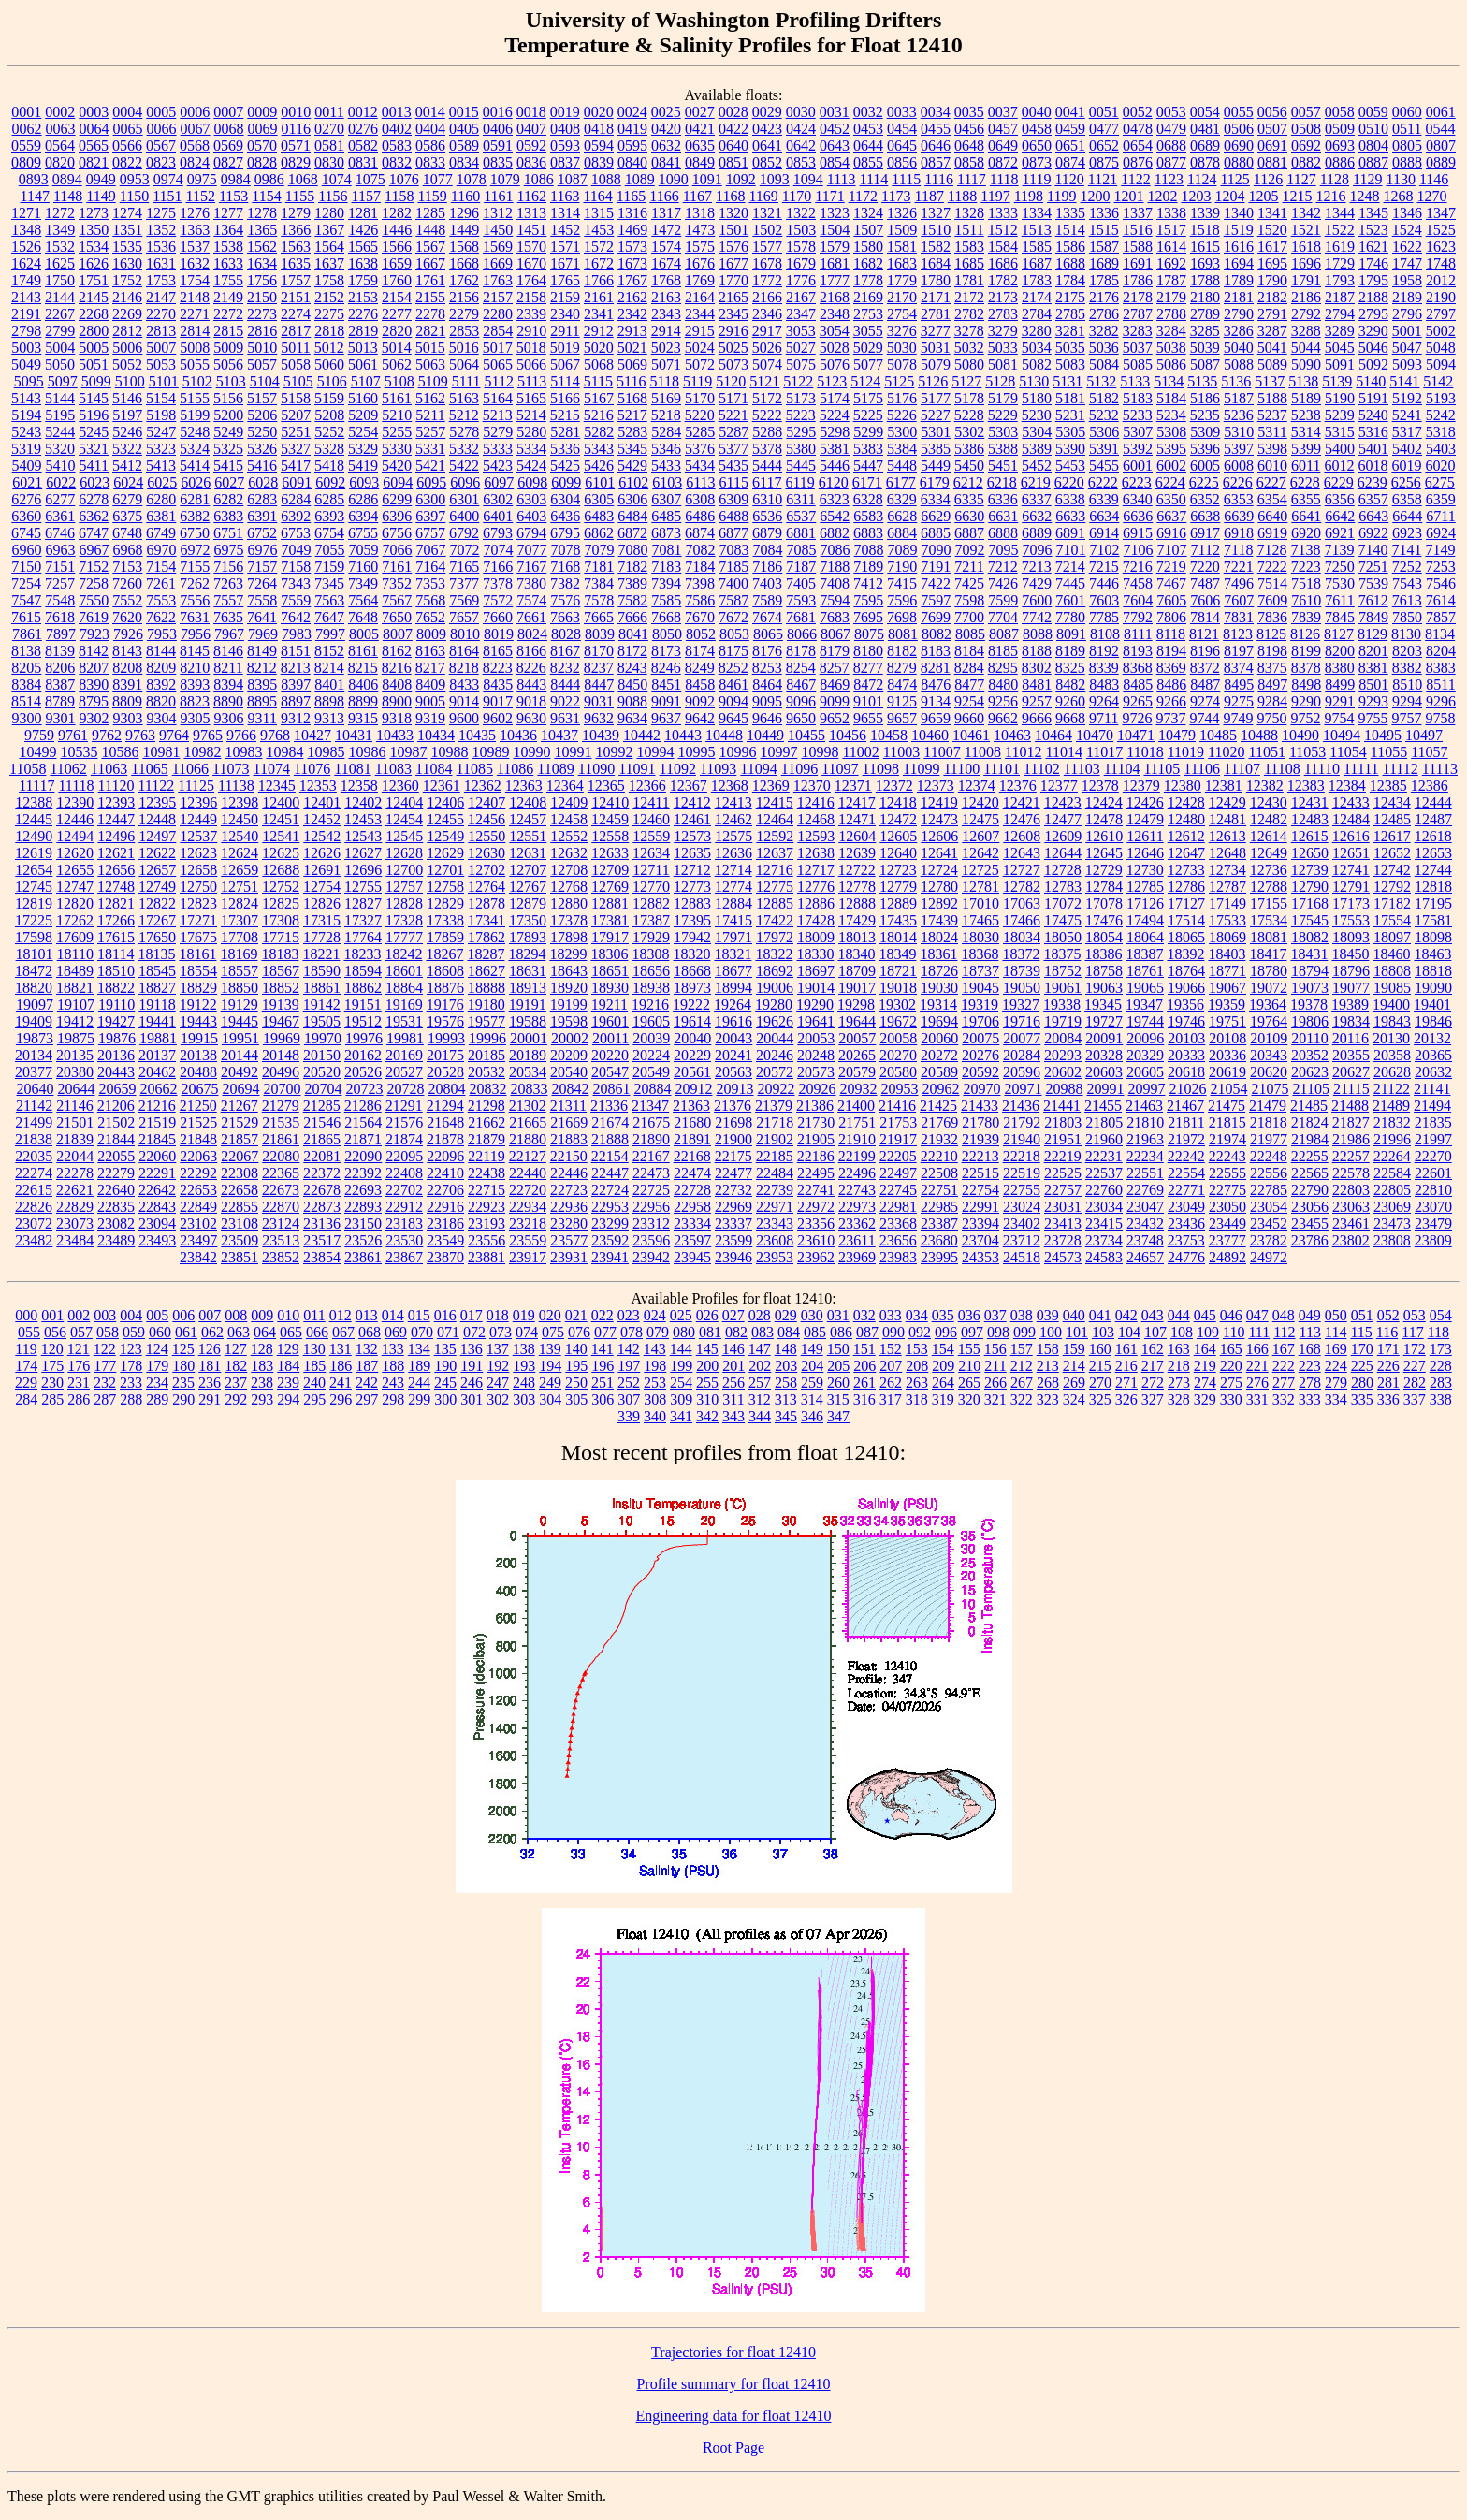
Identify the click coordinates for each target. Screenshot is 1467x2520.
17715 (280, 937)
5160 (363, 398)
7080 (633, 550)
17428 (816, 920)
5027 (801, 348)
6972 (196, 550)
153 (917, 1349)
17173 (1351, 903)
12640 (898, 853)
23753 (1186, 1240)
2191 (26, 314)
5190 (1340, 398)
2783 (1003, 314)
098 (998, 1332)
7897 (61, 634)
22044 (75, 1156)
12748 (116, 887)
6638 (1205, 516)
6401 (498, 516)
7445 (1070, 583)
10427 (312, 735)
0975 (202, 179)
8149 (262, 651)
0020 (599, 112)
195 (576, 1366)
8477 (969, 684)
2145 (94, 297)
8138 (26, 651)
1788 (1205, 280)
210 (969, 1366)
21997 (1433, 1139)
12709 (610, 870)
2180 (1205, 297)
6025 (162, 482)
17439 (939, 920)
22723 (569, 1190)
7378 (498, 583)
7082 (701, 550)
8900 (397, 701)
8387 (60, 684)
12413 (733, 802)
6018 (1372, 465)
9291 (1340, 701)
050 (1336, 1315)
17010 (980, 903)
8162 (397, 651)
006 (183, 1315)
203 (786, 1366)
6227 (1271, 482)
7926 (128, 634)
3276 (902, 331)
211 (995, 1366)
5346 (666, 449)
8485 (1138, 684)
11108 (1282, 769)
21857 (239, 1139)
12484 (1351, 819)
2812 (127, 331)
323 (1048, 1399)
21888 (610, 1139)
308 (655, 1399)
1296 (464, 213)
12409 (569, 802)
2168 (835, 297)
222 (1283, 1366)
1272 (60, 213)
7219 (1171, 567)
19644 (857, 1021)
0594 (599, 145)
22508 (939, 1173)
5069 (632, 364)
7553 (161, 600)
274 (1205, 1383)
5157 (262, 398)
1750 (60, 280)
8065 (768, 634)
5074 (767, 364)
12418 (898, 802)
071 (448, 1332)
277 (1283, 1383)
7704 (1003, 617)
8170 (599, 651)
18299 (568, 954)
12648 (1227, 853)
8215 (363, 668)
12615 (1310, 836)
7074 (499, 550)
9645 (733, 718)
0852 (767, 162)
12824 (239, 903)
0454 (902, 129)
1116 (938, 179)
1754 (195, 280)
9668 (1070, 718)
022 (602, 1315)
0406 (498, 129)
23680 (939, 1240)
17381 (610, 920)
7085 (802, 550)
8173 (666, 651)
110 (1233, 1332)
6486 (700, 516)
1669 (498, 263)
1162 (531, 196)
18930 (610, 988)
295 (314, 1399)
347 (838, 1416)
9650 (801, 718)
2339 (531, 314)
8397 (296, 684)
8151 (296, 651)
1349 (60, 230)
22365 (280, 1173)
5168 (632, 398)
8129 (1372, 634)
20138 (198, 1055)
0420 (666, 129)
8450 (632, 684)
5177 (936, 398)
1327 (936, 213)
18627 (486, 971)
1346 (1407, 213)
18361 (938, 954)
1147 (35, 196)
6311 (800, 499)
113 (1310, 1332)
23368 (898, 1223)
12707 (527, 870)
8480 (1003, 684)
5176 (902, 398)
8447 (599, 684)
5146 (127, 398)
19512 (363, 1021)
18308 (650, 954)
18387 (1144, 954)
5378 (767, 449)
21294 (445, 1106)
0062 (27, 129)
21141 (1432, 1089)
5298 (835, 432)
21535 (280, 1122)
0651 (1070, 145)
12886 (816, 903)
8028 (566, 634)
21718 (774, 1122)
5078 (902, 364)
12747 (75, 887)
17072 (1063, 903)
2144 (60, 297)
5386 (969, 449)
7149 (1440, 550)
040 (1074, 1315)
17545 (1310, 920)
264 (943, 1383)
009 (262, 1315)
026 (707, 1315)
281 (1388, 1383)
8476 (936, 684)
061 (186, 1332)
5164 (498, 398)
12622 (157, 853)
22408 (404, 1173)
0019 (565, 112)
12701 (445, 870)
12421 (1021, 802)
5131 (1067, 381)
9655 (868, 718)
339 (628, 1416)
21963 (1145, 1139)
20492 (239, 1072)
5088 (1239, 364)
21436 (1020, 1106)
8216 (397, 668)
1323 (835, 213)
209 (943, 1366)
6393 (329, 516)
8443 (531, 684)
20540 (569, 1072)
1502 (767, 230)
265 (969, 1383)
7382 (565, 583)
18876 (445, 988)
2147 (161, 297)
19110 (116, 1004)
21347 (650, 1106)
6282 (228, 499)
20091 (1104, 1038)
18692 (774, 971)
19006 (774, 988)
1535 (127, 247)
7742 (1037, 617)
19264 (732, 1004)
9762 (107, 735)
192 (498, 1366)
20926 (816, 1089)
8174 (700, 651)
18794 (1310, 971)
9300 (27, 718)
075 (553, 1332)
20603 (1104, 1072)
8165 (498, 651)
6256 (1406, 482)
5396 (1205, 449)
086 (841, 1332)
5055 (195, 364)
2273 (262, 314)
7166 (498, 567)
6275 (1440, 482)
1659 (397, 263)
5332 (464, 449)
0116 (296, 129)
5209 (363, 415)
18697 (816, 971)
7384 (599, 583)
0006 (195, 112)
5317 (1407, 432)
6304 (565, 499)
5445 (801, 465)
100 (1050, 1332)
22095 (404, 1156)
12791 (1351, 887)
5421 (430, 465)
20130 (1391, 1038)
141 (602, 1349)
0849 (700, 162)
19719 (1063, 1021)
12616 (1351, 836)
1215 (1298, 196)
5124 (865, 381)
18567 (280, 971)
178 (131, 1366)
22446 (569, 1173)
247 (498, 1383)
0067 (196, 129)
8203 (1407, 651)
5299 (868, 432)
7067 (431, 550)
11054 (1347, 752)
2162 (632, 297)
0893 (34, 179)
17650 (157, 937)
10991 (572, 752)
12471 (857, 819)
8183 (936, 651)
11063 (109, 769)
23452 (1268, 1223)
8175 (733, 651)
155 (969, 1349)
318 (917, 1399)
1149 (100, 196)
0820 (60, 162)
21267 (239, 1106)
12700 (404, 870)
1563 (296, 247)
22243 (1227, 1156)
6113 (700, 482)
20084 (1063, 1038)
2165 (733, 297)
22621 (75, 1190)
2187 (1340, 297)
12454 (404, 819)
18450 (1350, 954)
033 (890, 1315)
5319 (26, 449)
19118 (156, 1004)
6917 (1205, 533)
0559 (26, 145)
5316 (1373, 432)
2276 (363, 314)
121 (78, 1349)
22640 (116, 1190)
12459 (610, 819)
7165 (464, 567)
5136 (1236, 381)
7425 (969, 583)
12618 (1433, 836)
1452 (565, 230)
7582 (632, 600)
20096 (1145, 1038)
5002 (1441, 331)
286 (78, 1399)
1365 (262, 230)
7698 (902, 617)
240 (314, 1383)
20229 (692, 1055)
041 (1100, 1315)
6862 (599, 533)
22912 (404, 1207)
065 (291, 1332)
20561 (692, 1072)
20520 (322, 1072)
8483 (1104, 684)
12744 (1433, 870)
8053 (734, 634)
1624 (26, 263)
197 (628, 1366)
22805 (1392, 1190)
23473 (1392, 1223)
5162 (430, 398)
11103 (1082, 769)
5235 (1205, 415)
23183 (404, 1223)
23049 (1186, 1207)
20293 (1063, 1055)
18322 (773, 954)
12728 (1063, 870)
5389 (1037, 449)
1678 (767, 263)
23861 (363, 1257)
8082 (936, 634)
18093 (1351, 937)
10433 (395, 735)
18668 (692, 971)
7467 (1171, 583)
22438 (486, 1173)
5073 (733, 364)
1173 (895, 196)
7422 (936, 583)
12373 (935, 786)
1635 (296, 263)
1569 (498, 247)
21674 (610, 1122)
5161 (397, 398)
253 (655, 1383)
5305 (1070, 432)
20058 (898, 1038)
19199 (569, 1004)
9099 (835, 701)
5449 (936, 465)
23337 (733, 1223)
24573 (1063, 1257)
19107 (75, 1004)
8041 (633, 634)
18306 (609, 954)
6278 (94, 499)
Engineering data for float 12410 (734, 2416)
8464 (767, 684)
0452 (835, 129)
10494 (1341, 735)
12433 (1351, 802)
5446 (835, 465)
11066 (190, 769)
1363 (195, 230)
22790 (1310, 1190)
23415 (1104, 1223)
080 (684, 1332)
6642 (1340, 516)
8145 (195, 651)
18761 (1145, 971)
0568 (195, 145)
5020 (599, 348)
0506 (1239, 129)
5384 (902, 449)
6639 (1239, 516)
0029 (767, 112)
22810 (1433, 1190)
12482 (1268, 819)
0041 (1070, 112)
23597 (692, 1240)
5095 (29, 381)
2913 (632, 331)
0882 (1306, 162)
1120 (1068, 179)
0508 (1306, 129)
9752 (1305, 718)
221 (1257, 1366)
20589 (939, 1072)
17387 (651, 920)
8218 (464, 668)
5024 (700, 348)
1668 (464, 263)
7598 (969, 600)
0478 (1138, 129)
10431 (353, 735)
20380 (75, 1072)
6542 (835, 516)
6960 (27, 550)
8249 (700, 668)
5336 (565, 449)
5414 (195, 465)
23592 (610, 1240)
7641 (262, 617)
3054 (835, 331)
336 (1388, 1399)
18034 (1021, 937)
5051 (94, 364)
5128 (1000, 381)
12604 (857, 836)
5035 (1070, 348)
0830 (329, 162)
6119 (799, 482)
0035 (969, 112)
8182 (902, 651)
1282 (397, 213)
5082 (1037, 364)
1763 (498, 280)
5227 (936, 415)
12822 (157, 903)
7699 (936, 617)
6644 (1407, 516)
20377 (33, 1072)
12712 (692, 870)
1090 (674, 179)
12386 (1429, 786)
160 (1100, 1349)
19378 (1309, 1004)
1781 (969, 280)
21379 (773, 1106)
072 (474, 1332)
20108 (1227, 1038)
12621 (116, 853)
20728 (405, 1089)
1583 (969, 247)
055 (29, 1332)
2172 (969, 297)
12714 (733, 870)
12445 (33, 819)
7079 (600, 550)
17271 (198, 920)
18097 (1392, 937)
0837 (565, 162)
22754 (980, 1190)
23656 (898, 1240)
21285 (322, 1106)
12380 (1182, 786)
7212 (1003, 567)
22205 (898, 1156)
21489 (1391, 1106)
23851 (239, 1257)
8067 (835, 634)
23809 (1433, 1240)
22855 (239, 1207)
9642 (700, 718)
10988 (449, 752)
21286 (363, 1106)
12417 (857, 802)
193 (524, 1366)
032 (864, 1315)
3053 (801, 331)
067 (343, 1332)
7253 (1441, 567)
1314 (565, 213)
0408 (565, 129)
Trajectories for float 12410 (733, 2352)
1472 (666, 230)
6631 (1003, 516)
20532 (486, 1072)
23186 (445, 1223)
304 (550, 1399)
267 (1021, 1383)
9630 (531, 718)
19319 (979, 1004)
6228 (1305, 482)
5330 (397, 449)
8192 (1104, 651)
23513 (280, 1240)
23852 (280, 1257)
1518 (1205, 230)
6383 (228, 516)
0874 (1070, 162)
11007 (941, 752)
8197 (1239, 651)
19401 (1432, 1004)
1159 (431, 196)
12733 (1186, 870)
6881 (801, 533)
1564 (329, 247)
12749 (157, 887)
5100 (130, 381)
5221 (733, 415)
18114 (115, 954)
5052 (127, 364)
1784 (1070, 280)
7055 (330, 550)
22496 (857, 1173)
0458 (1037, 129)
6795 (565, 533)
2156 (464, 297)
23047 (1145, 1207)
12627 (363, 853)
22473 (651, 1173)
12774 (733, 887)
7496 (1239, 583)
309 (681, 1399)
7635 (228, 617)
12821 (116, 903)
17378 (569, 920)
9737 (1170, 718)
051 (1362, 1315)
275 (1231, 1383)
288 (131, 1399)
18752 (1063, 971)
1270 (1432, 196)
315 (838, 1399)
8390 (94, 684)
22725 (651, 1190)
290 (183, 1399)
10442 (642, 735)
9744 (1204, 718)
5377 (733, 449)
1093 (775, 179)
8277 (868, 668)
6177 (901, 482)
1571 (565, 247)
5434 (700, 465)
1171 (829, 196)
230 (52, 1383)
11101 (1001, 769)
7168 (565, 567)
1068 (303, 179)
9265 (1138, 701)
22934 (527, 1207)
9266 (1171, 701)
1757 (296, 280)
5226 (902, 415)
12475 (980, 819)
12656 (116, 870)
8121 (1204, 634)
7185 (733, 567)
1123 (1169, 179)
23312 (651, 1223)
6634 (1104, 516)
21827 (1351, 1122)
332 (1283, 1399)
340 (655, 1416)
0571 (296, 145)
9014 (464, 701)
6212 (968, 482)
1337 (1138, 213)
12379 (1141, 786)
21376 (732, 1106)
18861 (322, 988)
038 (1021, 1315)
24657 (1145, 1257)
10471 (1136, 735)
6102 (633, 482)
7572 (498, 600)
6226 (1238, 482)
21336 (609, 1106)
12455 (445, 819)
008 (236, 1315)
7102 (1105, 550)
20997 (1146, 1089)
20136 (116, 1055)
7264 (262, 583)
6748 (127, 533)
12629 (445, 853)
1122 (1135, 179)
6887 (969, 533)
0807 (1441, 145)
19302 (897, 1004)
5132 (1101, 381)
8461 (733, 684)
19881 (158, 1038)
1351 (127, 230)
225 (1362, 1366)
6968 (128, 550)
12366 (647, 786)
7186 (767, 567)
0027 (700, 112)
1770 (733, 280)
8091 (1071, 634)
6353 (1239, 499)
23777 (1227, 1240)
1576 (733, 247)
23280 (569, 1223)
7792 (1138, 617)
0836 (531, 162)
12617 (1392, 836)
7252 (1407, 567)
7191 (936, 567)
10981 (161, 752)
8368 (1138, 668)
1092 (741, 179)
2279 (464, 314)
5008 (195, 348)
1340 (1239, 213)
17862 (486, 937)
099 (1024, 1332)
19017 (857, 988)
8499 (1340, 684)
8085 (970, 634)
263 (917, 1383)
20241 (733, 1055)
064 (265, 1332)
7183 (666, 567)
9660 (969, 718)
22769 (1145, 1190)
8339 (1104, 668)
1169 (762, 196)
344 (759, 1416)
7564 (363, 600)
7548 (60, 600)
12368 (729, 786)
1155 (299, 196)
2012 (1441, 280)
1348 (26, 230)
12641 (939, 853)
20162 (363, 1055)
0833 (430, 162)
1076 (404, 179)
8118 (1170, 634)
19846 (1433, 1021)
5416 (262, 465)
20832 (487, 1089)
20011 (610, 1038)
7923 (94, 634)
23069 (1392, 1207)
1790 (1272, 280)
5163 (464, 398)
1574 (666, 247)
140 (576, 1349)
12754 (322, 887)
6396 (397, 516)
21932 (939, 1139)
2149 (228, 297)
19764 (1268, 1021)
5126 (933, 381)
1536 (161, 247)
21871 (363, 1139)
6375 (127, 516)
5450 (969, 465)
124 (157, 1349)
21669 (569, 1122)
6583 (868, 516)
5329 (363, 449)
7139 (1339, 550)
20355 (1351, 1055)
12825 (280, 903)
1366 (296, 230)
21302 (527, 1106)
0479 (1171, 129)
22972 (816, 1207)
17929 (651, 937)
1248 (1365, 196)
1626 (94, 263)
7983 (297, 634)
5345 (632, 449)
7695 (868, 617)
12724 (939, 870)
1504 (835, 230)
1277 (228, 213)
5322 (127, 449)
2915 (700, 331)
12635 (692, 853)
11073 (230, 769)
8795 (94, 701)
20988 (1063, 1089)
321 (995, 1399)
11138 (236, 786)
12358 (359, 786)
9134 (936, 701)
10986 (366, 752)
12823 (198, 903)
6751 (228, 533)
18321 (732, 954)
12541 (280, 836)
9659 (936, 718)
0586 (430, 145)
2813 (161, 331)
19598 (569, 1021)
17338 (445, 920)
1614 (1171, 247)
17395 (692, 920)
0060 (1407, 112)
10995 (696, 752)
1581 (902, 247)
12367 (688, 786)
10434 (436, 735)
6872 (632, 533)
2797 (1441, 314)
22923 (486, 1207)
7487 (1205, 583)
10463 (1012, 735)
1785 (1104, 280)
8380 (1340, 668)
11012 (1023, 752)
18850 (239, 988)
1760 (397, 280)
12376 (1018, 786)
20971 (1022, 1089)
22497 (898, 1173)
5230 (1037, 415)
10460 (930, 735)
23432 (1145, 1223)
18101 (34, 954)
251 (602, 1383)
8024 (532, 634)
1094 (808, 179)
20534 (527, 1072)
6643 (1373, 516)
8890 (228, 701)
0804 (1373, 145)
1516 (1138, 230)
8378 (1306, 668)
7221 (1239, 567)
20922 (775, 1089)
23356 (816, 1223)
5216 (599, 415)
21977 (1268, 1139)
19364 (1267, 1004)
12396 (198, 802)
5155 (195, 398)
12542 (322, 836)
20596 (1021, 1072)
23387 (939, 1223)
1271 (26, 213)
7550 (94, 600)
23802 (1351, 1240)
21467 (1185, 1106)
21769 (939, 1122)
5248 (195, 432)
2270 (161, 314)
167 (1283, 1349)
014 (393, 1315)
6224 (1170, 482)
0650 (1037, 145)
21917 (898, 1139)
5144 (60, 398)
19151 (363, 1004)
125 (183, 1349)
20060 (939, 1038)
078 (631, 1332)
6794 (531, 533)
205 (838, 1366)
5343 (599, 449)
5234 (1171, 415)
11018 (1144, 752)
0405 (464, 129)
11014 (1063, 752)
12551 (527, 836)
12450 (239, 819)
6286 (363, 499)
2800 (94, 331)
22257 (1351, 1156)
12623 (198, 853)
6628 (902, 516)
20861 (611, 1089)
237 (236, 1383)
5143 (26, 398)
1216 (1331, 196)
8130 (1406, 634)
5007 (161, 348)
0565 (94, 145)
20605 (1145, 1072)
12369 (771, 786)
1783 (1037, 280)
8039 (600, 634)
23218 (527, 1223)
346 (812, 1416)
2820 (397, 331)
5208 (329, 415)
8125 (1271, 634)
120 (52, 1349)
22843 (157, 1207)
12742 (1392, 870)
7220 (1205, 567)
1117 (971, 179)
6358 (1407, 499)
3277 (936, 331)
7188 (835, 567)
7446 (1104, 583)
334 (1336, 1399)
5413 (161, 465)
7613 (1407, 600)
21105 (1310, 1089)
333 (1310, 1399)
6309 (733, 499)
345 (786, 1416)
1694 (1239, 263)
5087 (1205, 364)
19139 (280, 1004)
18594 (363, 971)
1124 (1201, 179)
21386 (815, 1106)
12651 (1351, 853)
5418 (329, 465)
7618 (60, 617)
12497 (157, 836)
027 (733, 1315)
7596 (902, 600)
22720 (527, 1190)
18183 (279, 954)
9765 (208, 735)
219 (1205, 1366)
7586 (700, 600)
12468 (816, 819)
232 (105, 1383)
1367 (329, 230)
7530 (1340, 583)
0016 (498, 112)
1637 (329, 263)
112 (1284, 1332)
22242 (1186, 1156)
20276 (980, 1055)
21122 (1391, 1089)
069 (396, 1332)
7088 (869, 550)
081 (710, 1332)
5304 (1037, 432)
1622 (1407, 247)
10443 (683, 735)
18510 (116, 971)
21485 (1309, 1106)
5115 (598, 381)
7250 (1340, 567)
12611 (1144, 836)
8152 (329, 651)
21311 (568, 1106)
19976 (364, 1038)
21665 (527, 1122)
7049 (297, 550)
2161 (599, 297)
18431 (1309, 954)
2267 (60, 314)
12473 (939, 819)
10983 (243, 752)
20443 (116, 1072)
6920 (1306, 533)
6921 (1340, 533)
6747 (94, 533)
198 (655, 1366)
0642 (801, 145)
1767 (632, 280)
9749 (1238, 718)
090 (893, 1332)
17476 (1104, 920)
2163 (666, 297)
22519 (1021, 1173)
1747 (1407, 263)
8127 (1339, 634)
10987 (408, 752)
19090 (1433, 988)
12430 (1268, 802)
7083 (734, 550)
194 (550, 1366)
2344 (700, 314)
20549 (651, 1072)
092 (919, 1332)
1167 (697, 196)
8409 (430, 684)
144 (681, 1349)
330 (1231, 1399)
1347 (1441, 213)
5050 (60, 364)
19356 (1185, 1004)
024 (655, 1315)
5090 (1306, 364)
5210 (397, 415)
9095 (767, 701)
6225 (1204, 482)
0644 (868, 145)
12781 (980, 887)
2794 (1340, 314)
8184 (969, 651)
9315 (363, 718)
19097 (34, 1004)
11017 (1104, 752)
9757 (1406, 718)
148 (786, 1349)
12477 (1063, 819)
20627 (1351, 1072)
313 (786, 1399)
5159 (329, 398)
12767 (527, 887)
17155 (1268, 903)
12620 (75, 853)
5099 (96, 381)
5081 (1003, 364)
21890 (651, 1139)
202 (759, 1366)
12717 (816, 870)
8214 (329, 668)
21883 (569, 1139)
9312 (296, 718)
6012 (1339, 465)
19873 (34, 1038)
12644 (1063, 853)
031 (838, 1315)
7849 (1373, 617)
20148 (280, 1055)
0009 (262, 112)
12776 (816, 887)
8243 (632, 668)
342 (707, 1416)
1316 (632, 213)
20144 (239, 1055)
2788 (1171, 314)
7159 (329, 567)
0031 (835, 112)
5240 (1373, 415)
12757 (404, 887)
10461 (971, 735)
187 (367, 1366)
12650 (1310, 853)
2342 (632, 314)
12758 (445, 887)
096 (946, 1332)
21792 (1021, 1122)
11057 (1429, 752)
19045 (980, 988)
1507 (868, 230)
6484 (632, 516)
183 (262, 1366)
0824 (195, 162)
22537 (1104, 1173)
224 (1336, 1366)
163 (1179, 1349)
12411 (650, 802)
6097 (499, 482)
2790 (1239, 314)
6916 (1171, 533)
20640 (34, 1089)
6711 (1440, 516)
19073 (1310, 988)
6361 (60, 516)
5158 (296, 398)
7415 (902, 583)
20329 (1145, 1055)
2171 (936, 297)
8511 (1440, 684)
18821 (75, 988)
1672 (599, 263)
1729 (1340, 263)
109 (1208, 1332)
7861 (27, 634)
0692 (1306, 145)
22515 (980, 1173)
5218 (666, 415)
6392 (296, 516)
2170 (902, 297)
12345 (277, 786)
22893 (363, 1207)
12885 (774, 903)
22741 (816, 1190)
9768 (275, 735)
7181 (599, 567)
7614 (1441, 600)
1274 (127, 213)
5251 (296, 432)
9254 (969, 701)
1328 (969, 213)
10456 (847, 735)
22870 (280, 1207)
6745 (26, 533)
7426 (1003, 583)
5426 (599, 465)
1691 (1138, 263)
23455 (1310, 1223)
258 (786, 1383)
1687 (1037, 263)
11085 (475, 769)
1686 (1003, 263)
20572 (774, 1072)
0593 (565, 145)
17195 (1433, 903)
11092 (678, 769)
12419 (939, 802)
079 (657, 1332)
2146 (127, 297)
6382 (195, 516)
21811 (1186, 1122)
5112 (498, 381)
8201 (1373, 651)
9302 (94, 718)
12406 (445, 802)
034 (917, 1315)
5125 (899, 381)
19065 (1145, 988)
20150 (322, 1055)
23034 (1104, 1207)
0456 (969, 129)
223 (1310, 1366)
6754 (329, 533)
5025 (733, 348)
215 (1100, 1366)
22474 (692, 1173)
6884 (902, 533)
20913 (734, 1089)
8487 (1205, 684)
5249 (228, 432)
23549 (445, 1240)
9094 (733, 701)
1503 (801, 230)
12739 (1310, 870)
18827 (157, 988)
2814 (195, 331)
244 (419, 1383)
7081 (667, 550)
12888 (857, 903)
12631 (527, 853)
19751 (1227, 1021)
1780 (936, 280)
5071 (666, 364)
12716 (774, 870)
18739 (1021, 971)
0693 (1340, 145)
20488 (198, 1072)
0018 (531, 112)
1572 (599, 247)
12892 (939, 903)
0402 (397, 129)
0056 (1272, 112)
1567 (430, 247)
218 (1179, 1366)
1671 (565, 263)
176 (78, 1366)
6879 (767, 533)
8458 (700, 684)
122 (105, 1349)
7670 (700, 617)
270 (1100, 1383)
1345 (1373, 213)
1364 (228, 230)
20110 (1309, 1038)
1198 (1028, 196)
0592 (531, 145)
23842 (198, 1257)
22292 (198, 1173)
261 (864, 1383)
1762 (464, 280)
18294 (526, 954)
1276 (195, 213)
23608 (774, 1240)
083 (762, 1332)
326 (1126, 1399)
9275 (1239, 701)
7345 (329, 583)
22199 (857, 1156)
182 (236, 1366)
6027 (229, 482)
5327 (296, 449)
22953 (610, 1207)
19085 (1392, 988)
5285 (700, 432)
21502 (116, 1122)
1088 (606, 179)
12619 (33, 853)
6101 (600, 482)
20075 (980, 1038)
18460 (1391, 954)
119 (25, 1349)
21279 (280, 1106)
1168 (730, 196)
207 (890, 1366)
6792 (464, 533)
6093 (364, 482)
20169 (404, 1055)
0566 (127, 145)
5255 (397, 432)
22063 (198, 1156)
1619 (1340, 247)
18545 (157, 971)
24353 (980, 1257)
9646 (767, 718)
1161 (498, 196)
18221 (321, 954)
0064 (94, 129)
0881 (1272, 162)
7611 (1339, 600)
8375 (1272, 668)
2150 (262, 297)
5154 (161, 398)
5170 (700, 398)
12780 (939, 887)
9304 (162, 718)
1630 (127, 263)
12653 (1433, 853)
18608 (445, 971)
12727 (1021, 870)
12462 (733, 819)
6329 (902, 499)
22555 (1227, 1173)
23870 (445, 1257)
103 (1103, 1332)
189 (419, 1366)
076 (579, 1332)
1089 (640, 179)
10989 (490, 752)
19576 (445, 1021)
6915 (1138, 533)
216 (1126, 1366)
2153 (363, 297)
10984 (284, 752)
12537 (198, 836)
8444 (565, 684)
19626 (774, 1021)
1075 (370, 179)
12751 (239, 887)
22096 (445, 1156)
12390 (75, 802)
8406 (363, 684)
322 (1021, 1399)
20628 (1392, 1072)
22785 (1268, 1190)
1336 (1104, 213)
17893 (527, 937)
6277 (60, 499)
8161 (363, 651)
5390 (1070, 449)
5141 (1404, 381)
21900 (733, 1139)
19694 (939, 1021)
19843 (1392, 1021)
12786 (1186, 887)
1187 (928, 196)
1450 (498, 230)
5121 (764, 381)
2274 (296, 314)
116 (1387, 1332)
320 (969, 1399)
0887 (1373, 162)
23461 (1351, 1223)
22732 (733, 1190)
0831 (363, 162)
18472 (33, 971)
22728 (692, 1190)
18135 (156, 954)
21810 (1145, 1122)
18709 (857, 971)
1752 (127, 280)
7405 (801, 583)
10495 (1383, 735)
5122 (798, 381)
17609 (75, 937)
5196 (94, 415)
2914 (666, 331)
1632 (195, 263)
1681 (835, 263)
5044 (1306, 348)
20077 (1021, 1038)
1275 (161, 213)
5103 (231, 381)
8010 (465, 634)
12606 (939, 836)
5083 (1070, 364)
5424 (531, 465)
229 (26, 1383)
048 (1283, 1315)
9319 (430, 718)
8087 (1004, 634)
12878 (486, 903)
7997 (330, 634)
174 (26, 1366)
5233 (1138, 415)
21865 (322, 1139)
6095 (431, 482)
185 (314, 1366)
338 (1441, 1399)
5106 (332, 381)
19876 (117, 1038)
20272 (939, 1055)
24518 (1021, 1257)
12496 (116, 836)
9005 (430, 701)
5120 (731, 381)
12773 (692, 887)
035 (943, 1315)
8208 (127, 668)
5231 (1070, 415)
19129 (239, 1004)
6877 (733, 533)
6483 (599, 516)
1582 (936, 247)
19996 (487, 1038)
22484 (774, 1173)
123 (131, 1349)
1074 (337, 179)
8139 (60, 651)
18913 (527, 988)
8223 (498, 668)
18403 (1226, 954)
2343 (666, 314)
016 (445, 1315)
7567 (397, 600)
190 (445, 1366)
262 (890, 1383)
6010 (1272, 465)
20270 (898, 1055)
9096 (801, 701)
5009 (228, 348)
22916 (445, 1207)
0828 (262, 162)
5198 (161, 415)
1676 (700, 263)
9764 (174, 735)
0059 (1373, 112)
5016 (464, 348)
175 (52, 1366)
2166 (767, 297)
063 (238, 1332)
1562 (262, 247)
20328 (1104, 1055)
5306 (1104, 432)
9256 (1003, 701)
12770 (651, 887)
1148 (67, 196)
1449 (464, 230)
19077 (1351, 988)
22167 (651, 1156)
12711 (650, 870)
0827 (228, 162)
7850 (1407, 617)
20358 (1392, 1055)
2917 (767, 331)
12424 (1104, 802)
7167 (531, 567)
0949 (101, 179)
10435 (477, 735)
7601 (1070, 600)
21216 (157, 1106)
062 (212, 1332)
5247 (161, 432)
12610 (1104, 836)
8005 (364, 634)
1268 (1399, 196)
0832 (397, 162)
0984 (236, 179)
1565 (363, 247)
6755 (363, 533)
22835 (116, 1207)
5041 (1272, 348)
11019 (1186, 752)
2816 (262, 331)
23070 (1433, 1207)
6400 (464, 516)
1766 (599, 280)
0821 (94, 162)
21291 (404, 1106)
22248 (1268, 1156)
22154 (610, 1156)
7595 (868, 600)
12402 (363, 802)
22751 (939, 1190)
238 (262, 1383)
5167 (599, 398)
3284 (1171, 331)
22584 (1392, 1173)
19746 (1186, 1021)
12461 (692, 819)
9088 (632, 701)
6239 (1372, 482)
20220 (610, 1055)
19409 (33, 1021)
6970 (162, 550)
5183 (1138, 398)
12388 (33, 802)
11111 (1361, 769)
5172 (767, 398)
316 (864, 1399)
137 (498, 1349)
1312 (498, 213)
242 (367, 1383)
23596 (651, 1240)
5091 (1340, 364)
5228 (969, 415)
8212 (262, 668)
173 (1441, 1349)
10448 (724, 735)
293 (262, 1399)
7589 (767, 600)
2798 (26, 331)
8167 (565, 651)
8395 (262, 684)
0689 (1205, 145)
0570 (262, 145)
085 (815, 1332)
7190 (902, 567)
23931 (569, 1257)
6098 (532, 482)
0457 (1003, 129)
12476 (1021, 819)
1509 (902, 230)
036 (969, 1315)
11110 (1322, 769)
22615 (33, 1190)
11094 (758, 769)
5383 (868, 449)
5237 (1272, 415)
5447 (868, 465)
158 (1048, 1349)
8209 (161, 668)
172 (1414, 1349)
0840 (632, 162)
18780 (1268, 971)
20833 (528, 1089)
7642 (296, 617)
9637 (666, 718)
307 (628, 1399)
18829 (198, 988)
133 (393, 1349)
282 (1414, 1383)
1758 (329, 280)
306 (602, 1399)
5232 (1104, 415)
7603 (1104, 600)
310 (707, 1399)
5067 (565, 364)
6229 (1339, 482)
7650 (397, 617)
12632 (569, 853)
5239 (1340, 415)
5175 (868, 398)
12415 (774, 802)
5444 (767, 465)
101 (1077, 1332)
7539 (1373, 583)
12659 (239, 870)
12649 (1268, 853)
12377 (1059, 786)
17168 (1310, 903)
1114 (874, 179)
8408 (397, 684)
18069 (1227, 937)
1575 (700, 247)
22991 (980, 1207)
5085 (1138, 364)
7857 (1441, 617)
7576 (565, 600)
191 (471, 1366)
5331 (430, 449)
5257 (430, 432)
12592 (774, 836)
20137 (157, 1055)
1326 (902, 213)
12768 (569, 887)
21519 (157, 1122)
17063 (1021, 903)
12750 (198, 887)
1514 (1070, 230)
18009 (816, 937)
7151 (60, 567)
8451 (666, 684)
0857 (936, 162)
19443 (198, 1021)
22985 (939, 1207)
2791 (1272, 314)
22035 (33, 1156)
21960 (1104, 1139)
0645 (902, 145)
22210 (939, 1156)
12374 (976, 786)
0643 (835, 145)
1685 (969, 263)
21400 (856, 1106)
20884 (652, 1089)
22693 (363, 1190)
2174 (1037, 297)
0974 (168, 179)
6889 (1037, 533)
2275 (329, 314)
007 (209, 1315)
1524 (1407, 230)
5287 (733, 432)
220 (1231, 1366)
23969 (857, 1257)
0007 (228, 112)
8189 (1070, 651)
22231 (1104, 1156)
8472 (868, 684)
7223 (1306, 567)
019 (524, 1315)
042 (1126, 1315)
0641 (767, 145)
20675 (199, 1089)
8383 (1441, 668)
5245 (94, 432)
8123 (1238, 634)
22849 (198, 1207)
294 (288, 1399)
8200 (1340, 651)
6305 (599, 499)
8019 (499, 634)
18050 (1063, 937)
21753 (898, 1122)
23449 (1227, 1223)
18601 (404, 971)
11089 (555, 769)
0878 (1205, 162)
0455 (936, 129)
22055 (116, 1156)
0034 (936, 112)
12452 (322, 819)
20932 (858, 1089)
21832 (1392, 1122)
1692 (1171, 263)
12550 (486, 836)
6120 (834, 482)
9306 (229, 718)
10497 (1424, 735)
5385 (936, 449)
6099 (566, 482)
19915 (199, 1038)
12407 (486, 802)
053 (1414, 1315)
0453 (868, 129)
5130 (1034, 381)
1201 (1129, 196)
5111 (466, 381)
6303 (531, 499)
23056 (1310, 1207)
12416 (816, 802)
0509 (1340, 129)
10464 (1053, 735)
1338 (1171, 213)
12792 (1392, 887)
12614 (1268, 836)
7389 (632, 583)
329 (1205, 1399)
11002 (860, 752)
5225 (868, 415)
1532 (60, 247)
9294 (1407, 701)
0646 (936, 145)
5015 (430, 348)
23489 (116, 1240)
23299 (610, 1223)
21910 (857, 1139)
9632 (599, 718)
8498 (1306, 684)
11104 (1122, 769)
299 (419, 1399)
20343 (1268, 1055)
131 (340, 1349)
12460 (651, 819)
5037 (1138, 348)
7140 (1372, 550)
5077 (868, 364)
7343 (296, 583)
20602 (1063, 1072)
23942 (651, 1257)
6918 (1239, 533)
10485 (1218, 735)
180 (183, 1366)
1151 (167, 196)
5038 (1171, 348)
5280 (531, 432)
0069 (263, 129)
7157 (262, 567)
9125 (902, 701)
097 (972, 1332)
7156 (228, 567)
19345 (1103, 1004)
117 (1412, 1332)
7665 (599, 617)
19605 (651, 1021)
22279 (116, 1173)
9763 (140, 735)
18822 (116, 988)
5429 (632, 465)
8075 (869, 634)
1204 (1230, 196)
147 (759, 1349)
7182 (632, 567)
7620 (127, 617)
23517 (322, 1240)
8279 (902, 668)
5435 (733, 465)
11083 (393, 769)
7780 (1070, 617)
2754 (902, 314)
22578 (1351, 1173)
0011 (328, 112)
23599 (733, 1240)
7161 (397, 567)
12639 (857, 853)
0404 (430, 129)
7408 (835, 583)
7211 (968, 567)
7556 (195, 600)
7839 (1306, 617)
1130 (1400, 179)
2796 (1407, 314)
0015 (464, 112)
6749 (161, 533)
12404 (404, 802)
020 (550, 1315)
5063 (430, 364)
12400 (280, 802)
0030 (801, 112)
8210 (195, 668)
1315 (599, 213)
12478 (1104, 819)
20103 (1186, 1038)
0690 (1239, 145)
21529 (239, 1122)
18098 (1433, 937)
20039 (651, 1038)
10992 (613, 752)
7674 (767, 617)
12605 (898, 836)
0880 (1239, 162)
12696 (363, 870)
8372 (1205, 668)
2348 (835, 314)
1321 (767, 213)
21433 (979, 1106)
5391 (1104, 449)
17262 (75, 920)
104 (1129, 1332)
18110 (75, 954)
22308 (239, 1173)
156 (995, 1349)
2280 (498, 314)
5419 (363, 465)
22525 (1063, 1173)
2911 (564, 331)
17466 (1021, 920)
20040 (692, 1038)
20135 (75, 1055)
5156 (228, 398)
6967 (94, 550)
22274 (33, 1173)
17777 (404, 937)
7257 (60, 583)
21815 (1227, 1122)
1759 (363, 280)
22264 (1392, 1156)
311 (733, 1399)
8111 (1138, 634)
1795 (1373, 280)
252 (628, 1383)
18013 (857, 937)
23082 (116, 1223)
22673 (280, 1190)
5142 (1438, 381)
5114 (564, 381)
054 (1441, 1315)
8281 (936, 668)
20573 (816, 1072)
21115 (1351, 1089)
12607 (980, 836)
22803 (1351, 1190)
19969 (281, 1038)
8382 (1407, 668)
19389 (1350, 1004)
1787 (1171, 280)
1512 (1003, 230)
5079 (936, 364)
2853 (464, 331)
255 (707, 1383)
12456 (486, 819)
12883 (692, 903)
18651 (610, 971)
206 (864, 1366)
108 (1181, 1332)
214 (1074, 1366)
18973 (692, 988)
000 (26, 1315)
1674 (666, 263)
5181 (1070, 398)
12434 (1392, 802)
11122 (156, 786)
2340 (565, 314)
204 (812, 1366)
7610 (1306, 600)
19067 (1227, 988)
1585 (1037, 247)
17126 (1145, 903)
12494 (75, 836)
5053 (161, 364)
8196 (1205, 651)
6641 (1306, 516)
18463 (1432, 954)
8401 (329, 684)
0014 (430, 112)
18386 (1103, 954)
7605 (1171, 600)
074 (527, 1332)
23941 (610, 1257)
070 (422, 1332)
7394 (666, 583)
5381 (835, 449)
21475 (1226, 1106)
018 (498, 1315)
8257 (835, 668)
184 (288, 1366)
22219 (1063, 1156)
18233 (362, 954)
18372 (1020, 954)
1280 (329, 213)
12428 (1186, 802)
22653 (198, 1190)
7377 (464, 583)
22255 (1310, 1156)
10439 (600, 735)
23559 (527, 1240)
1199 (1061, 196)
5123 (832, 381)
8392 (161, 684)
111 (1259, 1332)
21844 (116, 1139)
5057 (262, 364)
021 (576, 1315)
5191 (1373, 398)
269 (1074, 1383)
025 (681, 1315)
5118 (664, 381)
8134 (1440, 634)
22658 (239, 1190)
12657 (157, 870)
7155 (195, 567)
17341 (486, 920)
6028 (263, 482)
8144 (161, 651)
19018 (898, 988)
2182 (1272, 297)
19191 (527, 1004)
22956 (651, 1207)
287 (105, 1399)
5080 (969, 364)
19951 (240, 1038)
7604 (1138, 600)
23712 (1021, 1240)
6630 (969, 516)
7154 (161, 567)
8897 (296, 701)
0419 (632, 129)
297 (367, 1399)
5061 (363, 364)
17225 (33, 920)
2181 (1239, 297)
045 (1205, 1315)
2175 (1070, 297)
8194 (1171, 651)
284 (26, 1399)
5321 (94, 449)
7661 (531, 617)
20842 (569, 1089)
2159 (565, 297)
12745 (33, 887)
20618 (1186, 1072)
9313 (329, 718)
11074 (271, 769)
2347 (801, 314)
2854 (498, 331)
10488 (1259, 735)
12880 (569, 903)
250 (576, 1383)
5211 (429, 415)
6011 (1305, 465)
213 (1048, 1366)
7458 (1138, 583)
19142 (322, 1004)
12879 (527, 903)
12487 (1433, 819)
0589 (464, 145)
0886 (1340, 162)
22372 (322, 1173)
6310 (767, 499)
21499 (33, 1122)
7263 (228, 583)
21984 (1310, 1139)
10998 (819, 752)
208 (917, 1366)
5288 (767, 432)
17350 (527, 920)
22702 (404, 1190)
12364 (565, 786)
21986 (1351, 1139)
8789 (60, 701)
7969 (263, 634)
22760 (1104, 1190)
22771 (1186, 1190)
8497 (1272, 684)
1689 (1104, 263)
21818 (1268, 1122)
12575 (733, 836)
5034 (1037, 348)
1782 (1003, 280)
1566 (397, 247)
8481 (1037, 684)
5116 (631, 381)
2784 (1037, 314)
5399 (1306, 449)
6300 (430, 499)
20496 (280, 1072)
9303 (128, 718)
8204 (1441, 651)
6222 (1103, 482)
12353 (318, 786)
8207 (94, 668)
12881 (610, 903)
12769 (610, 887)
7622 (161, 617)
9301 (61, 718)
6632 (1037, 516)
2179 (1171, 297)
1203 (1197, 196)
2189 (1407, 297)
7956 (196, 634)
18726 (939, 971)
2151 (296, 297)
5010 (262, 348)
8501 (1373, 684)
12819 (33, 903)
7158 (296, 567)
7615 (26, 617)
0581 (329, 145)
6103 (667, 482)
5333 (498, 449)
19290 (815, 1004)
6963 (61, 550)
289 (157, 1399)
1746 (1373, 263)
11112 (1400, 769)
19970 (322, 1038)
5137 (1270, 381)
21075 (1269, 1089)
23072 (33, 1223)
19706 (980, 1021)
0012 (363, 112)
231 (78, 1383)
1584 (1003, 247)
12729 (1104, 870)
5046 (1373, 348)
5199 (195, 415)
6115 (733, 482)
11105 (1161, 769)
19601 (610, 1021)
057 (81, 1332)
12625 (280, 853)
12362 (482, 786)
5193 (1441, 398)
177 (105, 1366)
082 (736, 1332)
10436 (518, 735)
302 (498, 1399)
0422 (733, 129)
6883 (868, 533)
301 (471, 1399)
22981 (898, 1207)
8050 (667, 634)
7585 (666, 600)
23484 (75, 1240)
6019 (1406, 465)
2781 (936, 314)
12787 (1227, 887)
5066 (531, 364)
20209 (569, 1055)
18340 (856, 954)
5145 (94, 398)
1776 (801, 280)
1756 (262, 280)
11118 (76, 786)
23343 (774, 1223)
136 (471, 1349)
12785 (1145, 887)
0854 (835, 162)
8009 (431, 634)
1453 (599, 230)
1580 (868, 247)
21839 (75, 1139)
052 (1388, 1315)
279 (1336, 1383)
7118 (1238, 550)
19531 (404, 1021)
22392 (363, 1173)
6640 (1272, 516)
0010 (296, 112)
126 (209, 1349)
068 (369, 1332)
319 (943, 1399)
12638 (816, 853)
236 (209, 1383)
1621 (1373, 247)
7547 (26, 600)
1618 (1306, 247)
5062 (397, 364)
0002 (60, 112)
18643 (569, 971)
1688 (1070, 263)
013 (367, 1315)
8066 (802, 634)
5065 (498, 364)
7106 (1139, 550)
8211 (227, 668)
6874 (700, 533)
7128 (1271, 550)
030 (812, 1315)
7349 (363, 583)
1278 (262, 213)
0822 (127, 162)
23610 (816, 1240)
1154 (266, 196)
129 (288, 1349)
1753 (161, 280)
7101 (1071, 550)
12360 (400, 786)
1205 (1264, 196)
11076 (312, 769)
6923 (1407, 533)
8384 (26, 684)
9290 (1306, 701)
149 (812, 1349)
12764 (486, 887)
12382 (1265, 786)
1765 (565, 280)
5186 (1205, 398)
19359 (1226, 1004)
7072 (465, 550)
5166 (565, 398)
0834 (464, 162)
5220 (700, 415)
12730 (1145, 870)
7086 (835, 550)
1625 (60, 263)
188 (393, 1366)
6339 (1104, 499)
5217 (632, 415)
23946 (733, 1257)
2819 (363, 331)
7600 (1037, 600)
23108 (239, 1223)
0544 (1440, 129)
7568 (430, 600)
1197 (994, 196)
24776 (1186, 1257)
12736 (1268, 870)
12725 (980, 870)
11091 (636, 769)
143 (655, 1349)
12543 (363, 836)
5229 (1003, 415)
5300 (902, 432)
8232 (565, 668)
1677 (733, 263)
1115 (906, 179)
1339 (1205, 213)
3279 (1003, 331)
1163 (564, 196)
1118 (1004, 179)
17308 (280, 920)
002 (78, 1315)
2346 (767, 314)
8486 (1171, 684)
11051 (1267, 752)
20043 (733, 1038)
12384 (1347, 786)
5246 (127, 432)
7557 (228, 600)
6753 (296, 533)
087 (867, 1332)
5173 (801, 398)
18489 (75, 971)
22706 (445, 1190)
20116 (1350, 1038)
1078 (472, 179)
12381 (1223, 786)
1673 (632, 263)
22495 (816, 1173)
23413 (1063, 1223)
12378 (1100, 786)
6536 (767, 516)
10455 (806, 735)
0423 (767, 129)
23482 (33, 1240)
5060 (329, 364)
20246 (774, 1055)
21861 (280, 1139)
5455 (1104, 465)
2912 (599, 331)
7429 (1037, 583)
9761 (73, 735)
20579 (857, 1072)
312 (759, 1399)
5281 (565, 432)
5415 (228, 465)
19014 (816, 988)
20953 (899, 1089)
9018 (531, 701)
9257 (1037, 701)
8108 (1105, 634)
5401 (1373, 449)
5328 (329, 449)
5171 (733, 398)
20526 (363, 1072)
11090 (596, 769)
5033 (1003, 348)
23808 (1392, 1240)
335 (1362, 1399)
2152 (329, 297)
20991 (1105, 1089)
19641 (816, 1021)
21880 (527, 1139)
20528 (445, 1072)
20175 (445, 1055)
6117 (766, 482)
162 (1152, 1349)
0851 (733, 162)
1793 (1340, 280)
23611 (856, 1240)
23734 (1104, 1240)
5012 (329, 348)
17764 (363, 937)
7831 (1239, 617)
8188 (1037, 651)
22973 (857, 1207)
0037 (1003, 112)
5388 (1003, 449)
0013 (397, 112)
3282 (1104, 331)
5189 (1306, 398)
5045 (1340, 348)
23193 (486, 1223)
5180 (1037, 398)
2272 (228, 314)
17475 (1063, 920)
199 (681, 1366)
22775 (1227, 1190)
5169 (666, 398)
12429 (1227, 802)
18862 (363, 988)
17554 (1392, 920)
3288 (1306, 331)
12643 (1021, 853)
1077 (438, 179)
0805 (1407, 145)
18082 (1310, 937)
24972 (1268, 1257)
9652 (835, 718)
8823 (195, 701)
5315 (1340, 432)
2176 (1104, 297)
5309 (1205, 432)
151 (864, 1349)
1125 (1234, 179)
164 (1205, 1349)
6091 (297, 482)
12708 (569, 870)
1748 (1441, 263)
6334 (936, 499)
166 (1257, 1349)
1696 (1306, 263)
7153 (127, 567)
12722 (857, 870)
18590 (322, 971)
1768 (666, 280)
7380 (531, 583)
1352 (161, 230)
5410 (61, 465)
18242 (403, 954)
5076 (835, 364)
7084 (768, 550)
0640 (733, 145)
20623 (1310, 1072)
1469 (632, 230)
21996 (1392, 1139)
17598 (33, 937)
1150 (134, 196)
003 (105, 1315)
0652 (1104, 145)
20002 (569, 1038)
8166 (531, 651)
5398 (1272, 449)
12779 (898, 887)
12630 (486, 853)
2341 (599, 314)
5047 (1407, 348)
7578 (599, 600)
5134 (1169, 381)
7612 (1373, 600)
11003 (901, 752)
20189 (527, 1055)
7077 (532, 550)
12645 (1104, 853)
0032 (868, 112)
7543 (1407, 583)
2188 (1373, 297)
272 (1152, 1383)
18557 (239, 971)
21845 (157, 1139)
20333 (1186, 1055)
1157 (366, 196)
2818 (329, 331)
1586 (1070, 247)
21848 (198, 1139)
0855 (868, 162)
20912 (693, 1089)
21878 (445, 1139)
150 (838, 1349)
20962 (940, 1089)
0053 (1171, 112)
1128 (1334, 179)
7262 (195, 583)
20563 (733, 1072)
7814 (1205, 617)
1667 (430, 263)
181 (209, 1366)
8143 (127, 651)
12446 (75, 819)
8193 (1138, 651)
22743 (857, 1190)
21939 (980, 1139)
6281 (195, 499)
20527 (404, 1072)
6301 (464, 499)
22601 (1433, 1173)
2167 (801, 297)
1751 (94, 280)
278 (1310, 1383)
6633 (1070, 516)
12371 (853, 786)
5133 (1135, 381)
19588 (527, 1021)
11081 (352, 769)
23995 (939, 1257)
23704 (980, 1240)
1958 (1407, 280)
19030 (939, 988)
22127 (527, 1156)
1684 (936, 263)
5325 (228, 449)
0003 (94, 112)
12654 (33, 870)
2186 (1306, 297)
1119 (1037, 179)
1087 (573, 179)
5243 (26, 432)
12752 (280, 887)
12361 (441, 786)
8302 (1037, 668)
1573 (632, 247)
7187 (801, 567)
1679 (801, 263)
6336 (1003, 499)
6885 (936, 533)
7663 (565, 617)
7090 (936, 550)
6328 (868, 499)
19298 (856, 1004)
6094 (398, 482)
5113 (531, 381)
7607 (1239, 600)
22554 (1186, 1173)
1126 (1268, 179)
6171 (867, 482)
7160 (363, 567)
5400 (1340, 449)
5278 (464, 432)
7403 (767, 583)
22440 (527, 1173)
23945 (692, 1257)
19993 (446, 1038)
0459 (1070, 129)
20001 (528, 1038)
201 (733, 1366)
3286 (1239, 331)
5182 (1104, 398)
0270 (329, 129)
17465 (980, 920)
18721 (898, 971)
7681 (801, 617)
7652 (430, 617)
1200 (1096, 196)
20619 (1227, 1072)
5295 (801, 432)
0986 (269, 179)
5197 (127, 415)
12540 (239, 836)
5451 (1003, 465)
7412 (868, 583)
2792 (1306, 314)
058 (107, 1332)
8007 (398, 634)
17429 (857, 920)
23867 (404, 1257)
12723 (898, 870)
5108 (399, 381)
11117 (36, 786)
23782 (1268, 1240)
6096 (465, 482)
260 (838, 1383)
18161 (197, 954)
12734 (1227, 870)
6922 (1373, 533)
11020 (1226, 752)
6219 (1036, 482)
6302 (498, 499)
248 (524, 1383)
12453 (363, 819)
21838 (33, 1139)
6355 (1306, 499)
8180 (868, 651)
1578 (801, 247)
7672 (733, 617)
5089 (1272, 364)
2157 (498, 297)
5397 (1239, 449)
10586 (119, 752)
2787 (1138, 314)
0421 (700, 129)
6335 (969, 499)
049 (1310, 1315)
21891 (692, 1139)
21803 (1063, 1122)
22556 (1268, 1173)
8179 (835, 651)
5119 (697, 381)
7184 (700, 567)
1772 (767, 280)
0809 (26, 162)
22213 (980, 1156)
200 (707, 1366)
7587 (733, 600)
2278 (430, 314)
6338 (1070, 499)
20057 (857, 1038)
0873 (1037, 162)
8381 (1373, 668)
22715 (486, 1190)
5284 (666, 432)
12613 (1227, 836)
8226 (531, 668)
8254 (801, 668)
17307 (239, 920)
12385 (1388, 786)
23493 (157, 1240)
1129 (1367, 179)
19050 (1021, 988)
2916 (733, 331)
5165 (531, 398)
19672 (898, 1021)
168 (1310, 1349)
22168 (692, 1156)
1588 (1138, 247)
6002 (1171, 465)
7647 (329, 617)
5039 (1205, 348)
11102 (1042, 769)
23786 (1310, 1240)
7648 (363, 617)
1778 (868, 280)
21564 (363, 1122)
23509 (239, 1240)
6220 (1069, 482)
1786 (1138, 280)
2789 (1205, 314)
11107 (1242, 769)
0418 (599, 129)
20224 (651, 1055)
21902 (774, 1139)
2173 (1003, 297)
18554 (198, 971)
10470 (1094, 735)
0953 (135, 179)
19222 (691, 1004)
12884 (733, 903)
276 (1257, 1383)
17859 (445, 937)
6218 (1002, 482)
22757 (1063, 1190)
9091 (666, 701)
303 (524, 1399)
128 (262, 1349)
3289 (1340, 331)
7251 (1373, 567)
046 (1231, 1315)
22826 (33, 1207)
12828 (404, 903)
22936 (569, 1207)
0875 (1104, 162)
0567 (161, 145)
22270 (1433, 1156)
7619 (94, 617)
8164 (464, 651)
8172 (632, 651)
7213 (1037, 567)
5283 (632, 432)
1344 (1340, 213)
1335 (1070, 213)
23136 (322, 1223)
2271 (195, 314)
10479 (1177, 735)
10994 (655, 752)
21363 (691, 1106)
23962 (816, 1257)
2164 (700, 297)
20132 (1432, 1038)
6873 (666, 533)
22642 (157, 1190)
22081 (322, 1156)
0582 (363, 145)
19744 (1145, 1021)
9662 (1003, 718)
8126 (1305, 634)
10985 (325, 752)
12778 (857, 887)
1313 (531, 213)
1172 (863, 196)
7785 (1104, 617)
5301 (936, 432)
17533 (1227, 920)
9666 (1037, 718)
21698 (733, 1122)
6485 (666, 516)
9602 (498, 718)
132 (367, 1349)
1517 (1171, 230)
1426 (363, 230)
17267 (157, 920)
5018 (531, 348)
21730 (816, 1122)
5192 (1407, 398)
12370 (812, 786)
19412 (75, 1021)
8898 (329, 701)
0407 (531, 129)
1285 (430, 213)
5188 (1272, 398)
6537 (801, 516)
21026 (1187, 1089)
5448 (902, 465)
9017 (498, 701)
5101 (164, 381)
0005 (161, 112)
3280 (1037, 331)
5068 (599, 364)
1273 (94, 213)
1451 (531, 230)
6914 (1104, 533)
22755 (1021, 1190)
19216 (650, 1004)
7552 (127, 600)
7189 (868, 567)
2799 (60, 331)
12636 (733, 853)
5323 (161, 449)
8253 (767, 668)
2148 (195, 297)
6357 (1373, 499)
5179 (1003, 398)
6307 (666, 499)
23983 (898, 1257)
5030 (902, 348)
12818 (1433, 887)
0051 (1104, 112)
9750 (1271, 718)
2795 (1373, 314)
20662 (158, 1089)
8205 (26, 668)
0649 (1003, 145)
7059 (364, 550)
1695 (1272, 263)
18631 (527, 971)
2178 (1138, 297)
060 (160, 1332)
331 (1257, 1399)
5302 (969, 432)
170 (1362, 1349)
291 (209, 1399)
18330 (815, 954)
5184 (1171, 398)
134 (419, 1349)
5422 (464, 465)
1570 (531, 247)
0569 (228, 145)
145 (707, 1349)
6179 (935, 482)
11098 (881, 769)
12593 (816, 836)
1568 (464, 247)
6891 (1070, 533)
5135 (1202, 381)
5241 (1407, 415)
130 (314, 1349)
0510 (1373, 129)
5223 (801, 415)
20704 (322, 1089)
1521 (1306, 230)
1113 (841, 179)
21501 (75, 1122)
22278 (75, 1173)
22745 (898, 1190)
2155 (430, 297)
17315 (322, 920)
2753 (868, 314)
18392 (1185, 954)
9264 (1104, 701)
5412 (127, 465)
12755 (363, 887)
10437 (559, 735)
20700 (281, 1089)
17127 (1186, 903)
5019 (565, 348)
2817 (296, 331)
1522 (1340, 230)
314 (812, 1399)
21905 (816, 1139)
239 (288, 1383)
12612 (1186, 836)
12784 (1104, 887)
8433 (464, 684)
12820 (75, 903)
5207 (296, 415)
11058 (27, 769)
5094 (1441, 364)
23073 (75, 1223)
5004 (60, 348)
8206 (60, 668)
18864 (404, 988)
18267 (444, 954)
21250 (198, 1106)
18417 (1267, 954)
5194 (26, 415)
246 (471, 1383)
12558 (610, 836)
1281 (363, 213)
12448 (157, 819)
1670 (531, 263)
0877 (1171, 162)
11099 (921, 769)
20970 (981, 1089)
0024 (632, 112)
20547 (610, 1072)
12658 (198, 870)
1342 (1306, 213)
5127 (966, 381)
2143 (26, 297)
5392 (1138, 449)
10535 (78, 752)
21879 (486, 1139)
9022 (565, 701)
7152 (94, 567)
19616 (733, 1021)
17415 (733, 920)
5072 (700, 364)
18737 (980, 971)
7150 (26, 567)
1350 (94, 230)
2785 (1070, 314)
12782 (1021, 887)
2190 (1441, 297)
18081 (1268, 937)
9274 (1205, 701)
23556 (486, 1240)
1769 (700, 280)
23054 (1268, 1207)
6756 (397, 533)
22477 (733, 1173)
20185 (486, 1055)
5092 (1373, 364)
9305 (196, 718)
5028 (835, 348)
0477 (1104, 129)
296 (340, 1399)
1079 (505, 179)
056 (55, 1332)
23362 (857, 1223)
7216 (1138, 567)
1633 (228, 263)
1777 (835, 280)
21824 (1310, 1122)
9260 (1070, 701)
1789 (1239, 280)
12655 (75, 870)
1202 (1163, 196)
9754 (1339, 718)
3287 (1272, 331)
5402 (1407, 449)
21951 (1063, 1139)
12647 (1186, 853)
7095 (1004, 550)
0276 (363, 129)
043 (1152, 1315)
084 (788, 1332)
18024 (939, 937)
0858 (969, 162)
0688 (1171, 145)
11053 (1307, 752)
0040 (1037, 112)
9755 (1372, 718)
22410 (445, 1173)
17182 (1392, 903)
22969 (733, 1207)
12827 (363, 903)
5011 (295, 348)
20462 (157, 1072)
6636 (1138, 516)
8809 (127, 701)
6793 (498, 533)
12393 (116, 802)
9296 (1441, 701)
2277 (397, 314)
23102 (198, 1223)
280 (1362, 1383)
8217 (430, 668)
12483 (1310, 819)
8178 (801, 651)
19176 (445, 1004)
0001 (26, 112)
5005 (94, 348)
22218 (1021, 1156)
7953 (162, 634)
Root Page (733, 2447)
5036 (1104, 348)
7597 (936, 600)
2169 (868, 297)
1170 (796, 196)
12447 (116, 819)
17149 (1227, 903)
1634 (262, 263)
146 (733, 1349)
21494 (1432, 1106)
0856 (902, 162)
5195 (60, 415)
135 (445, 1349)
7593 (801, 600)
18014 (898, 937)
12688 (280, 870)
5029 (868, 348)
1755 (228, 280)
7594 (835, 600)
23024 (1021, 1207)
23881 (486, 1257)
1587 (1104, 247)
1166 (663, 196)
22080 (280, 1156)
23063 (1351, 1207)
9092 (700, 701)
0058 (1340, 112)
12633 (610, 853)
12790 (1310, 887)
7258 (94, 583)
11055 (1389, 752)
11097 (839, 769)
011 (314, 1315)
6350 (1171, 499)
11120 (116, 786)
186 (340, 1366)
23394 (980, 1223)
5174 (835, 398)
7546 (1441, 583)
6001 (1138, 465)
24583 (1104, 1257)
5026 (767, 348)
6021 (27, 482)
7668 (666, 617)
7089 (903, 550)
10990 (531, 752)
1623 (1441, 247)
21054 (1228, 1089)
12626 (322, 853)
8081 (903, 634)
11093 (718, 769)
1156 (332, 196)
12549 (445, 836)
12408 (527, 802)
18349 (897, 954)
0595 (632, 145)
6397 (430, 516)
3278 (969, 331)
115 (1361, 1332)
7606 (1205, 600)
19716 (1021, 1021)
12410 (610, 802)
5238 (1306, 415)
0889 (1441, 162)
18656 (651, 971)
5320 (60, 449)
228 (1441, 1366)
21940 (1021, 1139)
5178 (969, 398)
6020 (1440, 465)
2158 (531, 297)
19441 (157, 1021)
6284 (296, 499)
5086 (1171, 364)
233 (131, 1383)
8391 (127, 684)
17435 (898, 920)
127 (236, 1349)
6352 (1205, 499)
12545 (404, 836)
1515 (1104, 230)
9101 (868, 701)
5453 (1070, 465)
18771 (1227, 971)
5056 (228, 364)
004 (131, 1315)
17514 (1186, 920)
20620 (1268, 1072)
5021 (632, 348)
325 (1100, 1399)
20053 (816, 1038)
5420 (397, 465)
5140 (1371, 381)
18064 (1145, 937)
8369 (1171, 668)
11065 (149, 769)
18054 (1104, 937)
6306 (632, 499)
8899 (363, 701)
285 (52, 1399)
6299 (397, 499)
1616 (1239, 247)
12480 (1186, 819)
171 (1388, 1349)
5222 (767, 415)
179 (157, 1366)
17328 (404, 920)
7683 (835, 617)
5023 (666, 348)
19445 (239, 1021)
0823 (161, 162)
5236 (1239, 415)
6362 (94, 516)
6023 (94, 482)
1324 (868, 213)
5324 (195, 449)
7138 (1305, 550)
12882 (651, 903)
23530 (404, 1240)
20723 (364, 1089)
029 (786, 1315)
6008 (1239, 465)
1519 (1239, 230)
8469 (835, 684)
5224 (835, 415)
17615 (116, 937)
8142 (94, 651)
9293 (1373, 701)
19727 (1104, 1021)
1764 (531, 280)
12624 (239, 853)
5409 (27, 465)
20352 (1310, 1055)
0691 (1272, 145)
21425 (938, 1106)
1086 (539, 179)
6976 (263, 550)
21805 (1104, 1122)
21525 (198, 1122)
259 (812, 1383)
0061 (1441, 112)
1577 (767, 247)
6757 (430, 533)
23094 (157, 1223)
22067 (239, 1156)
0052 (1138, 112)
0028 (733, 112)
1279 (296, 213)
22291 (157, 1173)
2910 (531, 331)
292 (236, 1399)
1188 (962, 196)
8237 (599, 668)
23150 (363, 1223)
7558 (262, 600)
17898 (569, 937)
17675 (198, 937)
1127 (1300, 179)
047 (1257, 1315)
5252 (329, 432)
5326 (262, 449)
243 (393, 1383)
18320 (691, 954)
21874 (404, 1139)
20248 (816, 1055)
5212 (464, 415)
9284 (1272, 701)
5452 (1037, 465)
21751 (857, 1122)
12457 (527, 819)
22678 (322, 1190)
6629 (936, 516)
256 (733, 1383)
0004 (127, 112)
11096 (799, 769)
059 (134, 1332)
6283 (262, 499)
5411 (94, 465)
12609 (1063, 836)
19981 (405, 1038)
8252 (733, 668)
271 (1126, 1383)
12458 (569, 819)
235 (183, 1383)
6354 (1272, 499)
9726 (1137, 718)
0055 (1239, 112)
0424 (801, 129)
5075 (801, 364)
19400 (1391, 1004)
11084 (433, 769)
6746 (60, 533)
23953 (774, 1257)
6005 (1205, 465)
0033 (902, 112)
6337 (1037, 499)
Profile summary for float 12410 (733, 2384)
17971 (733, 937)
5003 (26, 348)
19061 (1063, 988)
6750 (195, 533)
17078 (1104, 903)
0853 (801, 162)
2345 (733, 314)
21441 (1062, 1106)
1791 (1306, 280)
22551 (1145, 1173)
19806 (1310, 1021)
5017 (498, 348)
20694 (240, 1089)
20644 (75, 1089)
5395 (1171, 449)
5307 (1138, 432)
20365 (1433, 1055)
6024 (128, 482)
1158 (399, 196)
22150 (569, 1156)
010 (288, 1315)
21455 (1103, 1106)
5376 (700, 449)
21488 (1350, 1106)
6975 (229, 550)
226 (1388, 1366)
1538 (228, 247)
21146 (74, 1106)
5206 (262, 415)
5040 (1239, 348)
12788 (1268, 887)
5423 (498, 465)
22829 (75, 1207)
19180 (486, 1004)
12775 (774, 887)
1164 (597, 196)
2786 (1104, 314)
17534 (1268, 920)
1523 (1373, 230)
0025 (666, 112)
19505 (322, 1021)
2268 (94, 314)
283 (1441, 1383)
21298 (486, 1106)
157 (1021, 1349)
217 (1152, 1366)
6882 (835, 533)
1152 (200, 196)
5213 (498, 415)
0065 (128, 129)
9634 (632, 718)
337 (1414, 1399)
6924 (1441, 533)
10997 (778, 752)
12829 (445, 903)
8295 (1003, 668)
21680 (692, 1122)
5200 (228, 415)
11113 (1440, 769)
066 (317, 1332)
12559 (651, 836)
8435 (498, 684)
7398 (700, 583)
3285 (1205, 331)
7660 (498, 617)
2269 (127, 314)
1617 (1272, 247)
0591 (498, 145)
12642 (980, 853)
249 (550, 1383)
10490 (1300, 735)
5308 (1171, 432)
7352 (397, 583)
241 (340, 1383)
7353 (430, 583)
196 (602, 1366)
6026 (196, 482)
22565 (1310, 1173)
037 (995, 1315)
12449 (198, 819)
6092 (330, 482)
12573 (692, 836)
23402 (1021, 1223)
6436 (565, 516)
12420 (980, 802)
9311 (262, 718)
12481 (1227, 819)
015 (419, 1315)
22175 (733, 1156)
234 (157, 1383)
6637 (1171, 516)
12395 (157, 802)
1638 (363, 263)
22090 (363, 1156)
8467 (801, 684)
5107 (366, 381)
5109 (433, 381)
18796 (1351, 971)
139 (550, 1349)
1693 (1205, 263)
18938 (651, 988)
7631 (195, 617)
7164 (430, 567)
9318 (397, 718)
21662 (486, 1122)
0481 (1205, 129)
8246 (666, 668)
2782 (969, 314)
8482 (1070, 684)
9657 (902, 718)
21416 (897, 1106)
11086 (515, 769)
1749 (26, 280)
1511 (968, 230)
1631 (161, 263)
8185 (1003, 651)
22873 (322, 1207)
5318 (1441, 432)
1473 (700, 230)
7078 (566, 550)
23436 (1186, 1223)
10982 (202, 752)
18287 (485, 954)
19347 (1144, 1004)
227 (1414, 1366)
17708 (239, 937)
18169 (238, 954)
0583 (397, 145)
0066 (162, 129)
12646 (1145, 853)
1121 (1102, 179)
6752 (262, 533)
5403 (1441, 449)
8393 (195, 684)
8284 (969, 668)
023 (628, 1315)
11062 (68, 769)
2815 (228, 331)
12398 (239, 802)
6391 (262, 516)
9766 (241, 735)
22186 (816, 1156)
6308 (700, 499)
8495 (1239, 684)
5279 (498, 432)
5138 (1303, 381)
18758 (1104, 971)
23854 (322, 1257)
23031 (1063, 1207)
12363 (524, 786)
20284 (1021, 1055)
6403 (531, 516)
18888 (486, 988)
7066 (398, 550)
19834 (1351, 1021)
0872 (1003, 162)
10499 (37, 752)
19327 (1020, 1004)
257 (759, 1383)
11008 (983, 752)
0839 (599, 162)
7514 (1272, 583)
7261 (161, 583)
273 (1179, 1383)
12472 (898, 819)
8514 (26, 701)
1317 (666, 213)
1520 (1272, 230)
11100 (961, 769)
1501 (733, 230)
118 (1438, 1332)
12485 (1392, 819)
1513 (1037, 230)
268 (1048, 1383)
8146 (228, 651)
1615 (1205, 247)
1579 (835, 247)
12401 (322, 802)
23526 (363, 1240)
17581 (1433, 920)
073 (500, 1332)
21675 (651, 1122)
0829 (296, 162)
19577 (486, 1021)
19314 (938, 1004)
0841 (666, 162)
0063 (61, 129)
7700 (969, 617)
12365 (606, 786)
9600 (464, 718)
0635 (700, 145)
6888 (1003, 533)
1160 (465, 196)
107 (1155, 1332)
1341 (1272, 213)
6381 (161, 516)
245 (445, 1383)
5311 (1271, 432)
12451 (280, 819)
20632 (1433, 1072)
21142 (34, 1106)
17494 (1145, 920)
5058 (296, 364)
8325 (1070, 668)
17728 (322, 937)
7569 (464, 600)
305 (576, 1399)
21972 (1186, 1139)
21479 (1267, 1106)
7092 (970, 550)
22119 (486, 1156)
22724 (610, 1190)
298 (393, 1399)
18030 (980, 937)
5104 (265, 381)
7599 (1003, 600)
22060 (157, 1156)
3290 (1373, 331)
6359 (1441, 499)
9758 (1440, 718)
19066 (1186, 988)
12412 (692, 802)
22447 (610, 1173)
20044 (774, 1038)
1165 (631, 196)
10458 (889, 735)
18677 (733, 971)
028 (759, 1315)
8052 (701, 634)
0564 (60, 145)
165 (1231, 1349)
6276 (26, 499)
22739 (774, 1190)
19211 (609, 1004)
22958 (692, 1207)
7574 (531, 600)
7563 (329, 600)
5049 (26, 364)
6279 (127, 499)
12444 (1433, 802)
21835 (1433, 1122)
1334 (1037, 213)
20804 (446, 1089)
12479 (1145, 819)
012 (340, 1315)
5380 (801, 449)
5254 (363, 432)
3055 (868, 331)
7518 (1306, 583)
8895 (262, 701)
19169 (404, 1004)
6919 (1272, 533)
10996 (737, 752)
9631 (565, 718)
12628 (404, 853)
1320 (733, 213)
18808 (1392, 971)
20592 (980, 1072)
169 (1336, 1349)
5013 (363, 348)
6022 (61, 482)
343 (733, 1416)
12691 (322, 870)
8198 (1272, 651)
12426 (1145, 802)
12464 (774, 819)
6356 (1340, 499)
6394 (363, 516)
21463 (1144, 1106)
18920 (569, 988)
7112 (1205, 550)
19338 (1062, 1004)
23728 (1063, 1240)
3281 (1070, 331)
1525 (1441, 230)
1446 (397, 230)
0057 (1306, 112)
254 (681, 1383)
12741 (1351, 870)
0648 (969, 145)
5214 (531, 415)
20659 (117, 1089)
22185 (774, 1156)
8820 (161, 701)
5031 (936, 348)
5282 (599, 432)
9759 (39, 735)
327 (1152, 1399)
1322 (801, 213)
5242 (1441, 415)
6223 (1137, 482)
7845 (1340, 617)
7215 (1104, 567)
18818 (1433, 971)
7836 (1272, 617)
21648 (445, 1122)
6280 (161, 499)
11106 (1202, 769)
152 (890, 1349)
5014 (397, 348)
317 (890, 1399)
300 (445, 1399)
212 (1021, 1366)
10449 (765, 735)
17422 (774, 920)
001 (52, 1315)
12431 (1310, 802)
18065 (1186, 937)
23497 (198, 1240)
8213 (296, 668)
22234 (1145, 1156)
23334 (692, 1223)
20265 (857, 1055)
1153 (233, 196)
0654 (1138, 145)
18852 (280, 988)
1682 (868, 263)
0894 (67, 179)
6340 (1138, 499)
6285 (329, 499)
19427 (116, 1021)
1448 (430, 230)
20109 (1268, 1038)
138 (524, 1349)
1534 (94, 247)
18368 (979, 954)
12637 (774, 853)
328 (1179, 1399)
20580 (898, 1072)
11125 (196, 786)
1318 (700, 213)
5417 (296, 465)
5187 (1239, 398)
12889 (898, 903)
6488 (733, 516)
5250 (262, 432)
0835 (498, 162)
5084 (1104, 364)
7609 (1272, 600)
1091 (707, 179)
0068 (229, 129)
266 (995, 1383)
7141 (1406, 550)
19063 (1104, 988)
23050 (1227, 1207)
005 (157, 1315)
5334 (531, 449)
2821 (430, 331)
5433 (666, 465)
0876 (1138, 162)
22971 (774, 1207)
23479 (1433, 1223)
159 (1074, 1349)
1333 (1003, 213)
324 (1074, 1399)
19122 (198, 1004)
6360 (26, 516)
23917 (527, 1257)
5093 (1407, 364)
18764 (1186, 971)
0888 (1407, 162)
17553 (1351, 920)
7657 (464, 617)
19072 (1268, 988)
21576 (404, 1122)
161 (1126, 1349)
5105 (298, 381)
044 (1179, 1315)
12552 (569, 836)
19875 (75, 1038)
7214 (1070, 567)
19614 (692, 1021)
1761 (430, 280)
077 (605, 1332)
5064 (464, 364)
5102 (197, 381)
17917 (610, 937)
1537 (195, 247)
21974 (1227, 1139)
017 (471, 1315)
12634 (651, 853)
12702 (486, 870)
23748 (1145, 1240)
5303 (1003, 432)
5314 (1306, 432)
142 (628, 1349)
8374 (1239, 668)
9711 (1103, 718)
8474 (902, 684)
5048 (1441, 348)
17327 (363, 920)
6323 (835, 499)
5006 (127, 348)
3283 (1138, 331)
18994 (733, 988)
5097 (63, 381)
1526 (26, 247)
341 (681, 1416)
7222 (1272, 567)
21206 (116, 1106)
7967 (229, 634)
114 (1335, 1332)
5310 (1239, 432)
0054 (1205, 112)
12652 (1392, 853)
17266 (116, 920)
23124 (280, 1223)
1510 (936, 230)
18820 (33, 988)
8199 (1306, 651)
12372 (894, 786)
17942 (692, 937)
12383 (1306, 786)
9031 (599, 701)
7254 (26, 583)
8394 (228, 684)
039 (1048, 1315)
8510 (1407, 684)
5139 (1337, 381)
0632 (666, 145)
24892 (1227, 1257)
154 (943, 1349)
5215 (565, 415)
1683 (902, 263)
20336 (1227, 1055)
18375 (1062, 954)
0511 (1406, 129)
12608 (1021, 836)
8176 (767, 651)
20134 (33, 1055)
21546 (322, 1122)
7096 (1038, 550)
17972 (774, 937)
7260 (127, 583)
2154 (397, 297)
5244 (60, 432)
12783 (1063, 887)
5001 (1407, 331)
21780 (980, 1122)
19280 (773, 1004)
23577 (569, 1240)
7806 (1171, 617)
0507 (1272, 129)
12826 (322, 903)
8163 (430, 651)
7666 (632, 617)
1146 (1433, 179)
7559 (296, 600)
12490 (33, 836)
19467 (280, 1021)
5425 (565, 465)
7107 (1172, 550)
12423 (1063, 802)
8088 (1038, 634)
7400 (733, 583)
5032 (969, 348)
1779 (902, 280)
